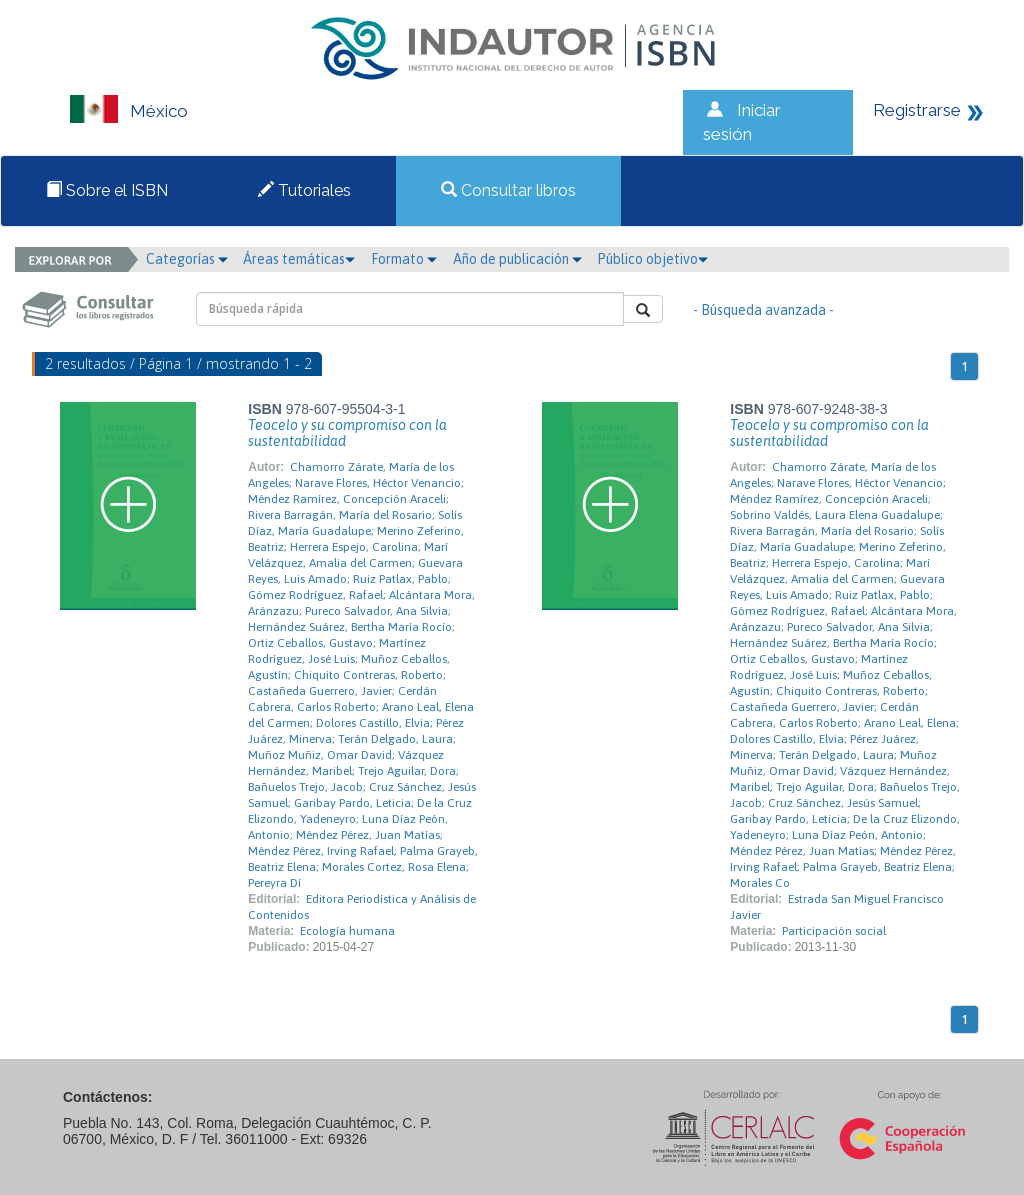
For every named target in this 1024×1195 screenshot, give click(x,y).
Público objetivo (652, 259)
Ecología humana (347, 931)
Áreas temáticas (299, 259)
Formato (404, 259)
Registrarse (917, 110)
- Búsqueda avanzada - (763, 310)
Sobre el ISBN (107, 190)
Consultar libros (508, 190)
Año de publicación (517, 259)
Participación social (834, 931)
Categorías (187, 259)
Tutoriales (304, 190)
